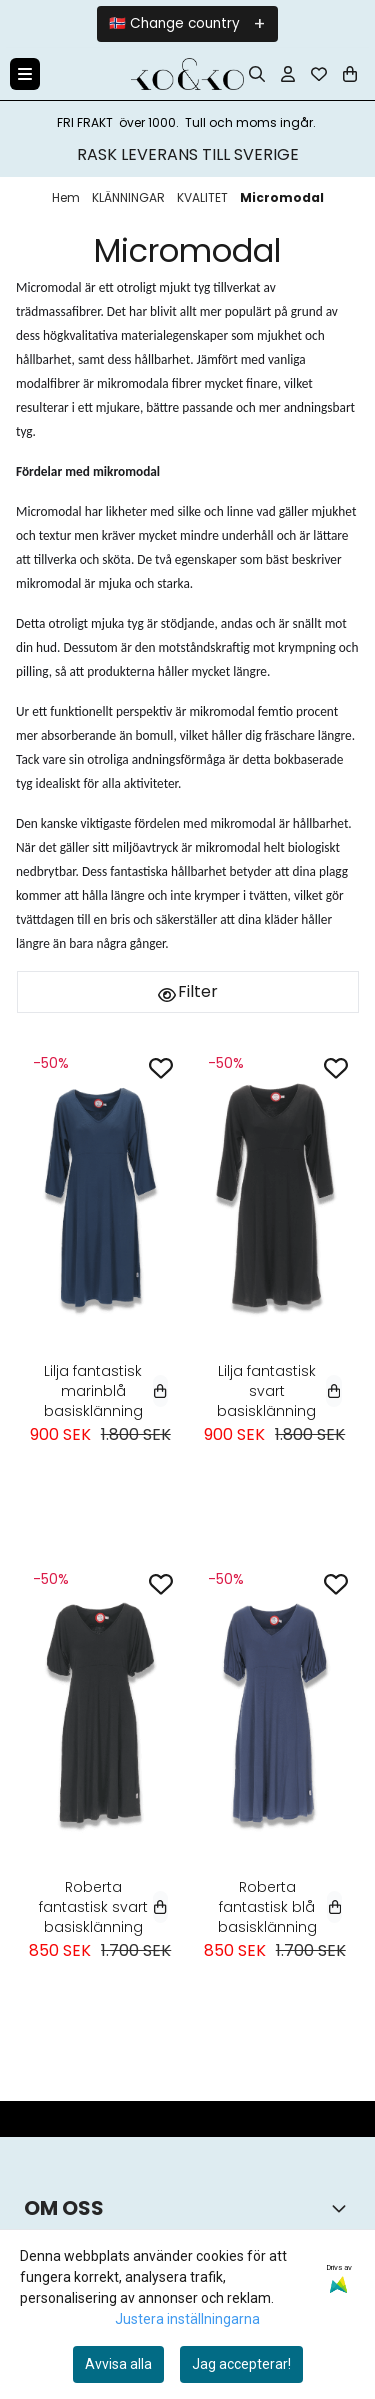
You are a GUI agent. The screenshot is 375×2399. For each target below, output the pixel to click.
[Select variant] (160, 1391)
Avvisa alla (118, 2364)
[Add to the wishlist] (161, 1068)
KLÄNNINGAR (130, 197)
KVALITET (204, 197)
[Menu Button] (25, 74)
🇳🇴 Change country (174, 23)
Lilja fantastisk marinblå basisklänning (106, 1391)
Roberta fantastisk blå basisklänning (280, 1907)
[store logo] (187, 74)
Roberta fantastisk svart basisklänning (103, 1907)
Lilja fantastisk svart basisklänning (279, 1391)
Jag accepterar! (241, 2364)
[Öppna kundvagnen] (350, 74)
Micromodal (282, 197)
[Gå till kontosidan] (288, 74)
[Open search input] (257, 74)
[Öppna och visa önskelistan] (319, 74)
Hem (67, 197)
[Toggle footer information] (343, 2208)
